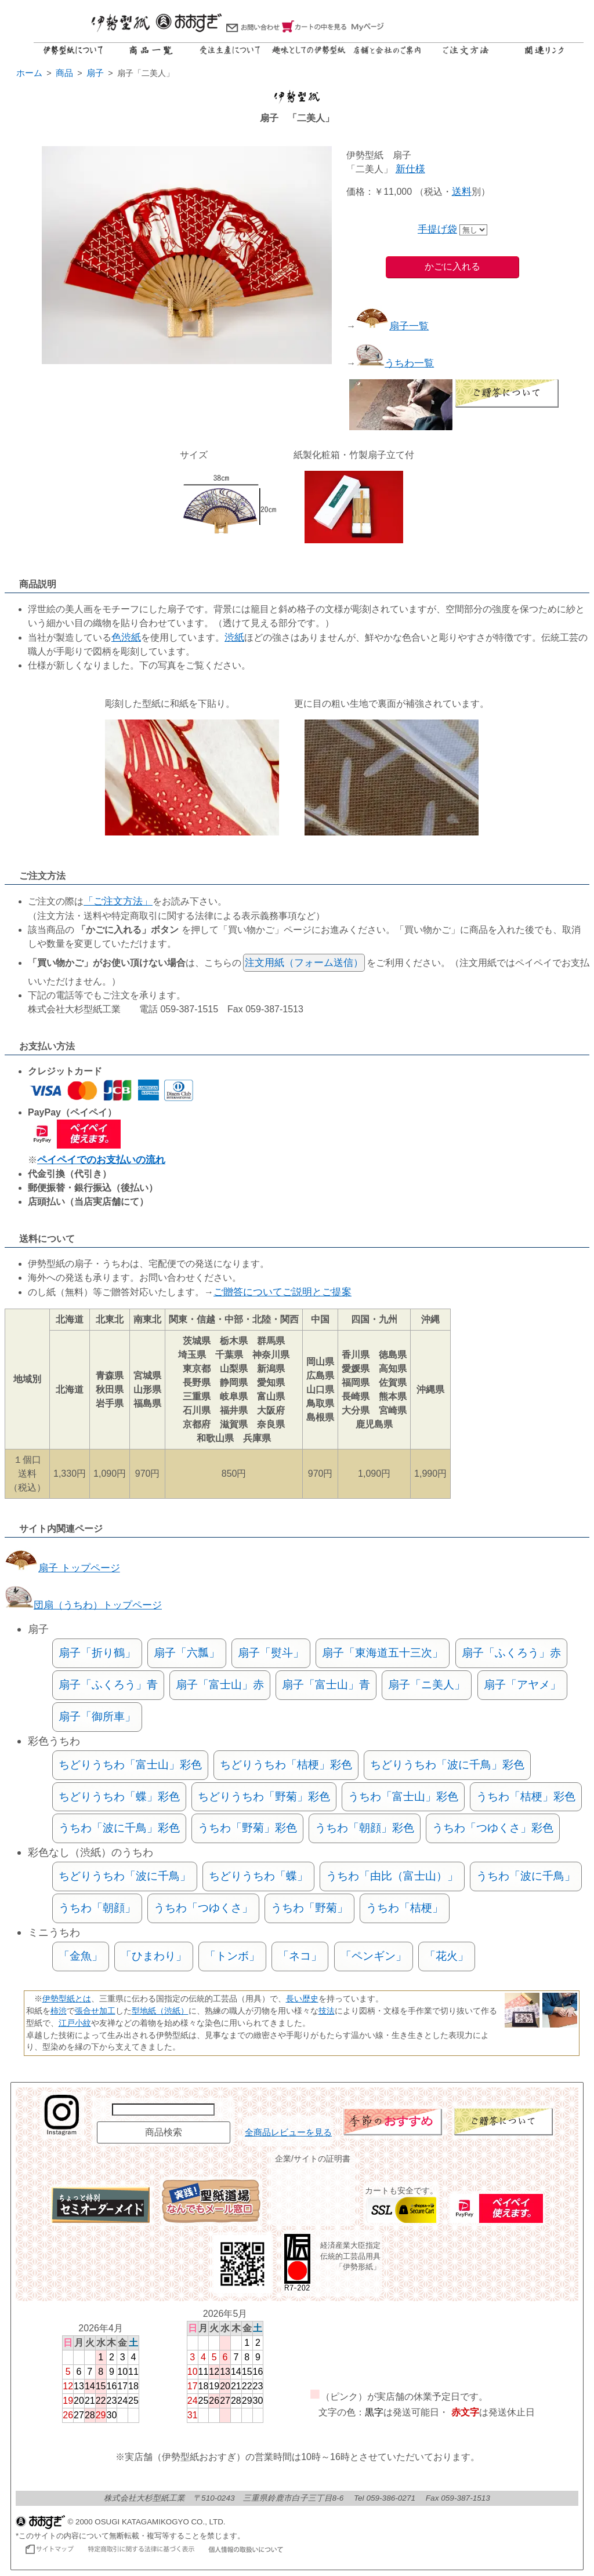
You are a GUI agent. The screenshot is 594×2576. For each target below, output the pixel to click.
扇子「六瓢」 (187, 1653)
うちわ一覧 (395, 363)
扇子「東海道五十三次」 (382, 1653)
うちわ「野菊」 (309, 1908)
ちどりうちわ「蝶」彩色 (119, 1796)
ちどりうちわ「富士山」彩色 (130, 1764)
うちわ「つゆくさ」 (203, 1908)
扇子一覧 (392, 326)
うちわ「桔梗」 (404, 1908)
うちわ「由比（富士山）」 (392, 1876)
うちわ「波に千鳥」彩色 (119, 1828)
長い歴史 (302, 1998)
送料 (462, 191)
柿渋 (58, 2010)
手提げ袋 (437, 229)
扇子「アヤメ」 (522, 1684)
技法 (326, 2010)
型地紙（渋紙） (160, 2010)
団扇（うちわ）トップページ (83, 1605)
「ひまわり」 (154, 1956)
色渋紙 (126, 637)
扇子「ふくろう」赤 (511, 1653)
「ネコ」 (300, 1956)
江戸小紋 (75, 2023)
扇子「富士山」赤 (220, 1684)
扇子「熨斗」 (271, 1653)
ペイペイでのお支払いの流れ (101, 1159)
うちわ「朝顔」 (97, 1908)
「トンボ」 (232, 1956)
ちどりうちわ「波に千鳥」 (125, 1876)
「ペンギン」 (374, 1956)
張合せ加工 (95, 2010)
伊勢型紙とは (66, 1998)
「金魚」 (81, 1956)
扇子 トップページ (62, 1568)
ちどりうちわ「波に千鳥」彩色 (447, 1764)
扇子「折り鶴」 (97, 1653)
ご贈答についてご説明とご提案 (282, 1292)
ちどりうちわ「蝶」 (258, 1876)
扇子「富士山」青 (326, 1684)
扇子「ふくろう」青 (108, 1684)
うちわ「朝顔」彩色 (364, 1828)
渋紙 (234, 637)
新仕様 (410, 169)
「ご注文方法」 (118, 901)
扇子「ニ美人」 (426, 1684)
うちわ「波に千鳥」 (525, 1876)
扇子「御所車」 (97, 1716)
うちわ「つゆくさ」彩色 (492, 1828)
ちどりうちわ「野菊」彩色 (264, 1796)
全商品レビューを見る (288, 2132)
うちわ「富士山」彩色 (403, 1796)
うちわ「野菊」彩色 (247, 1828)
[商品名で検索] (163, 2109)
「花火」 (447, 1956)
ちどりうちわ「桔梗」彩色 (286, 1764)
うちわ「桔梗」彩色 (525, 1796)
